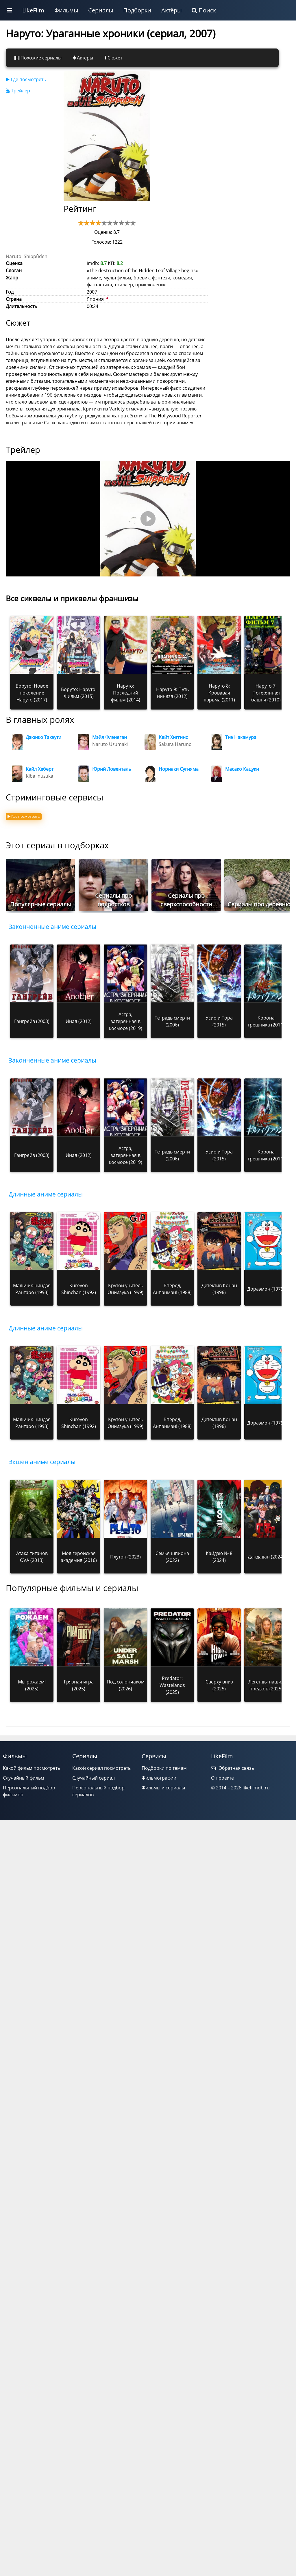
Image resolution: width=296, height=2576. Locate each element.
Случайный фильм (23, 1778)
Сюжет (113, 58)
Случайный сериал (93, 1778)
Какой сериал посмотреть (101, 1768)
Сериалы (100, 10)
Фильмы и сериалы (163, 1787)
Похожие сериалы (38, 58)
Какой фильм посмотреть (31, 1768)
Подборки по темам (164, 1768)
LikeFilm (33, 10)
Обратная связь (232, 1768)
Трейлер (18, 90)
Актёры (171, 10)
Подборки (137, 10)
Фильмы (66, 10)
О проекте (222, 1778)
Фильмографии (159, 1778)
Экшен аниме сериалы (42, 1462)
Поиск (204, 10)
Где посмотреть (26, 79)
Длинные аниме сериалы (46, 1194)
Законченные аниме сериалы (52, 927)
